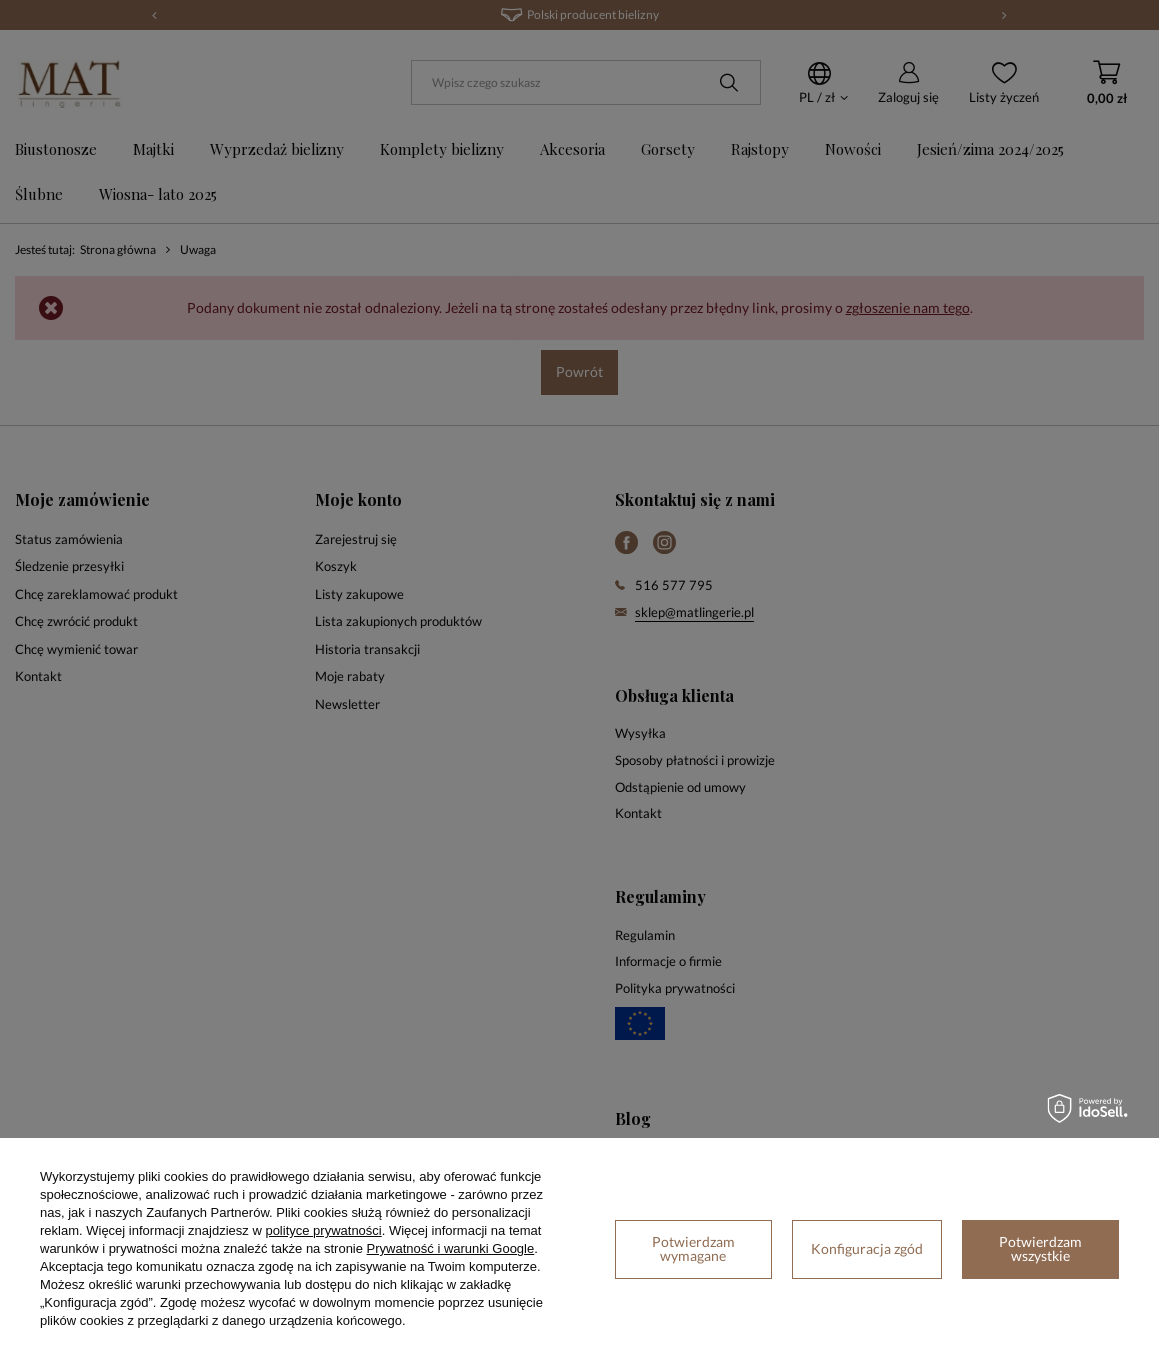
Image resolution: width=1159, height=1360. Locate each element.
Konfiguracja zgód (867, 1248)
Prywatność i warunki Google (451, 1248)
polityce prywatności (323, 1230)
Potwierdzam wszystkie (1040, 1248)
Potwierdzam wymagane (693, 1248)
